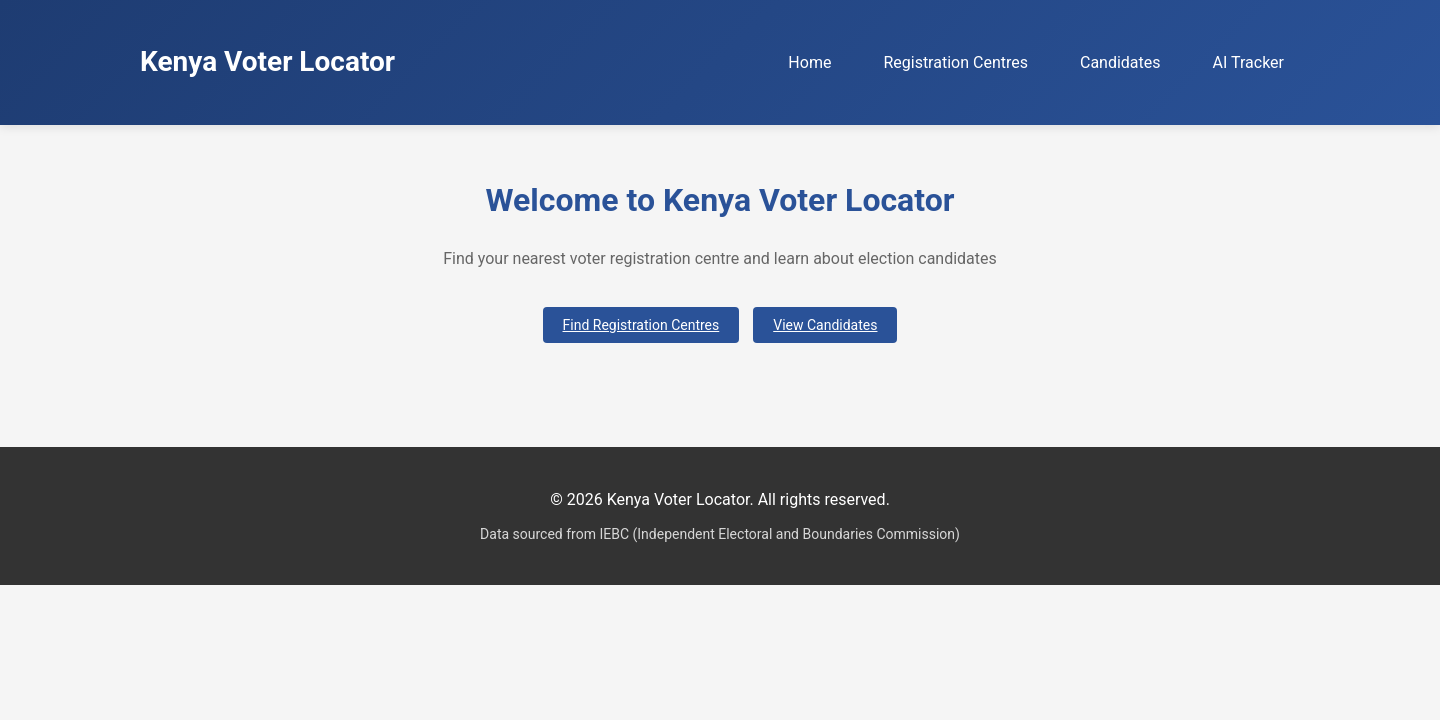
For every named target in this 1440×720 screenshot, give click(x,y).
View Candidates (825, 325)
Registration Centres (955, 62)
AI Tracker (1248, 62)
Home (809, 62)
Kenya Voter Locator (267, 61)
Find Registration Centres (641, 325)
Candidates (1120, 62)
